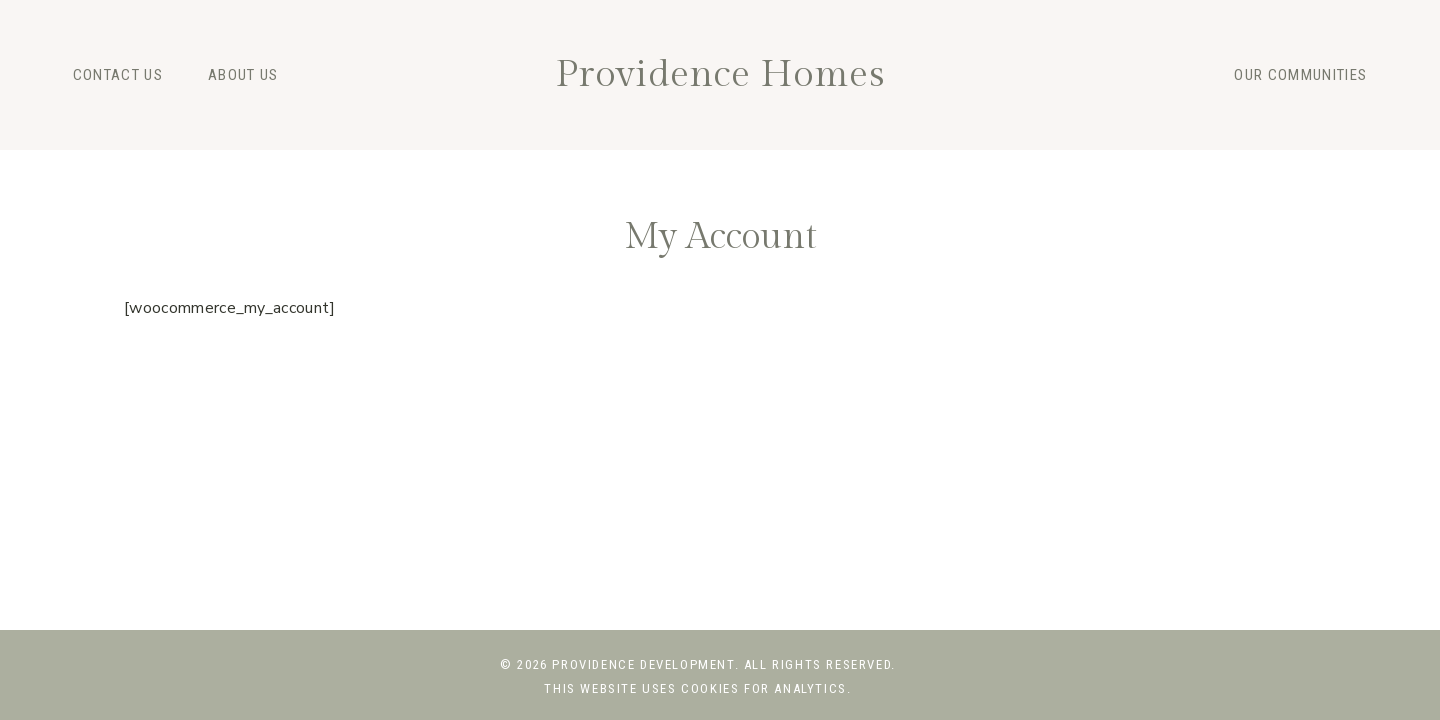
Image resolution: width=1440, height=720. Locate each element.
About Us (243, 75)
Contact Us (118, 75)
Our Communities (1300, 75)
